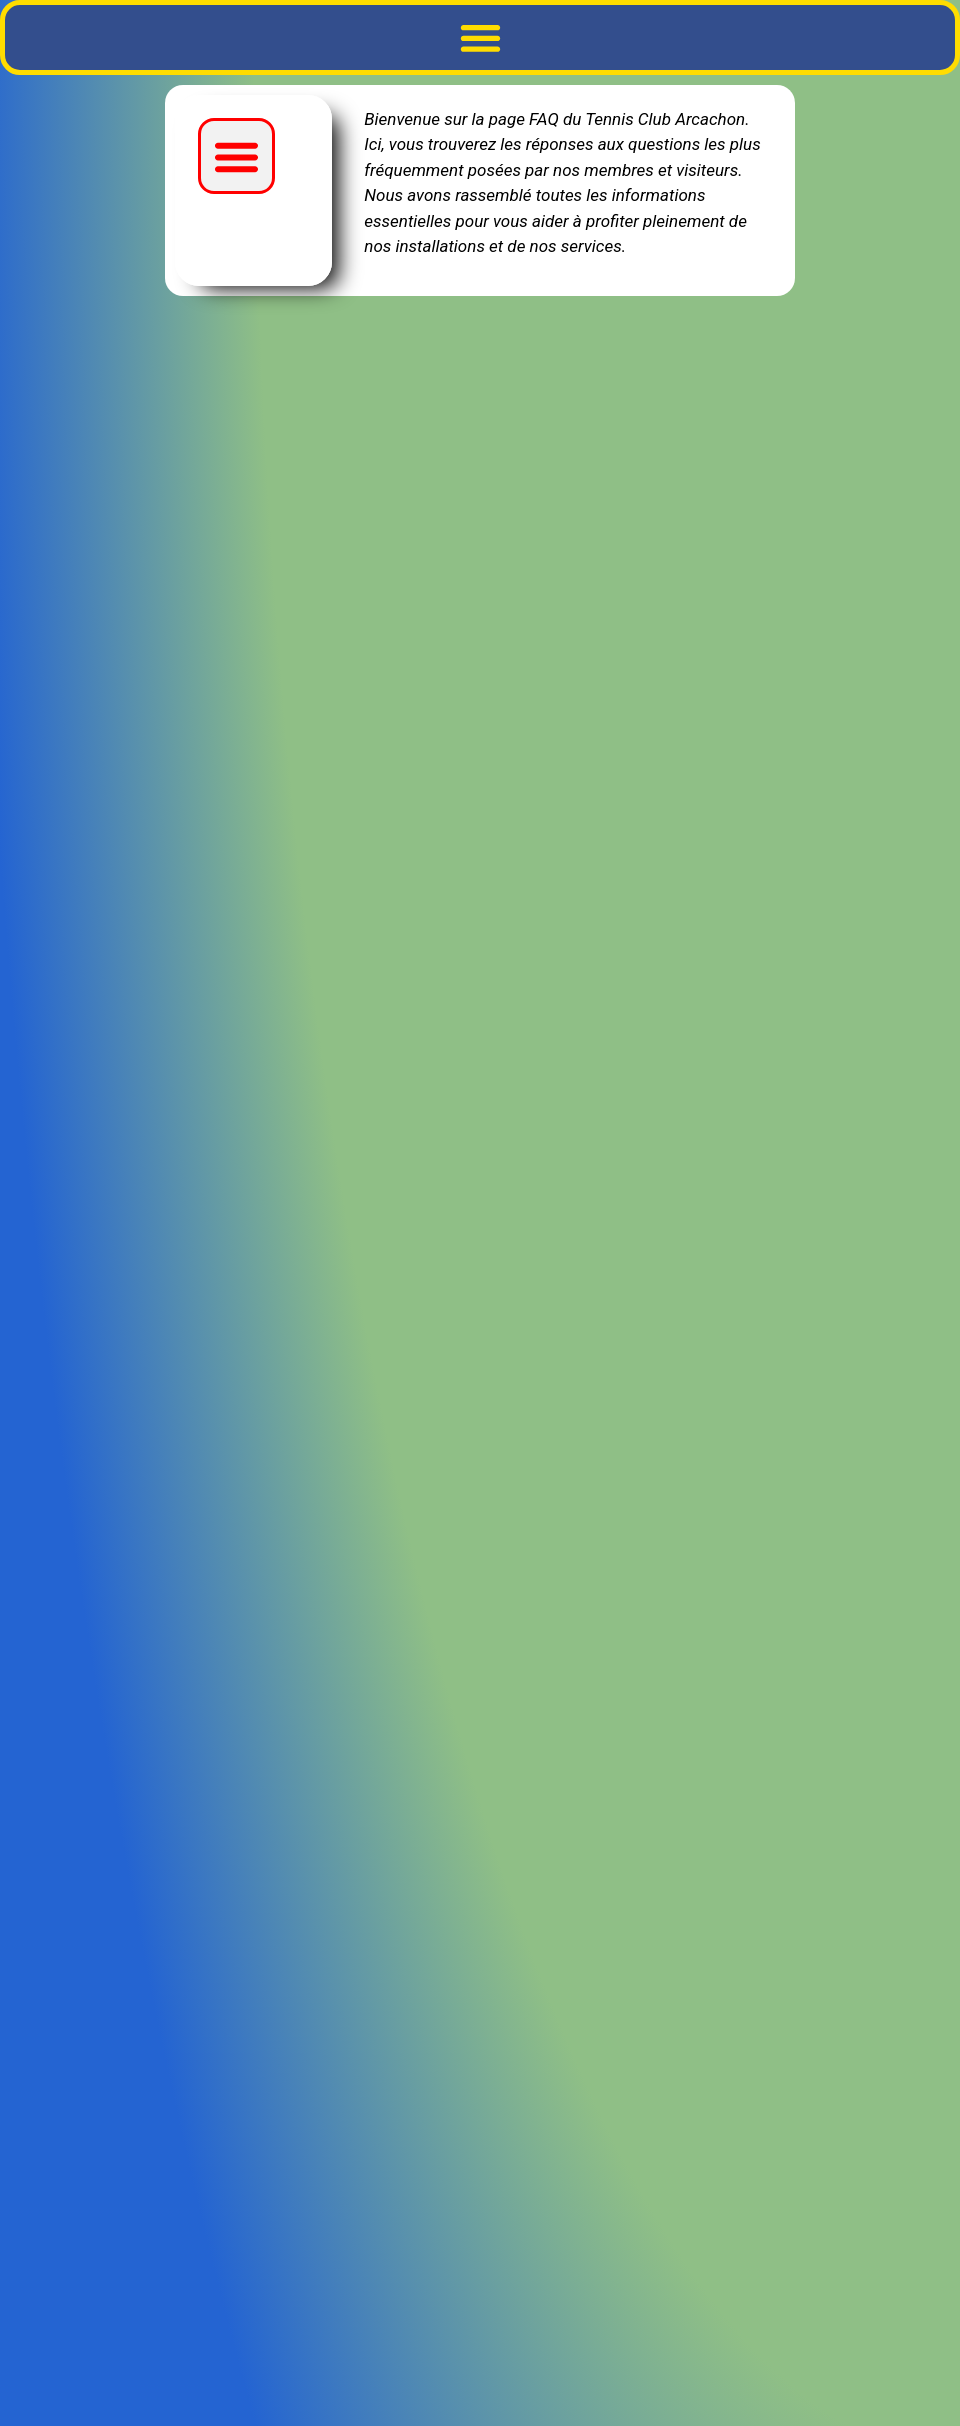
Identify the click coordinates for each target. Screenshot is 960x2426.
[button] (480, 37)
